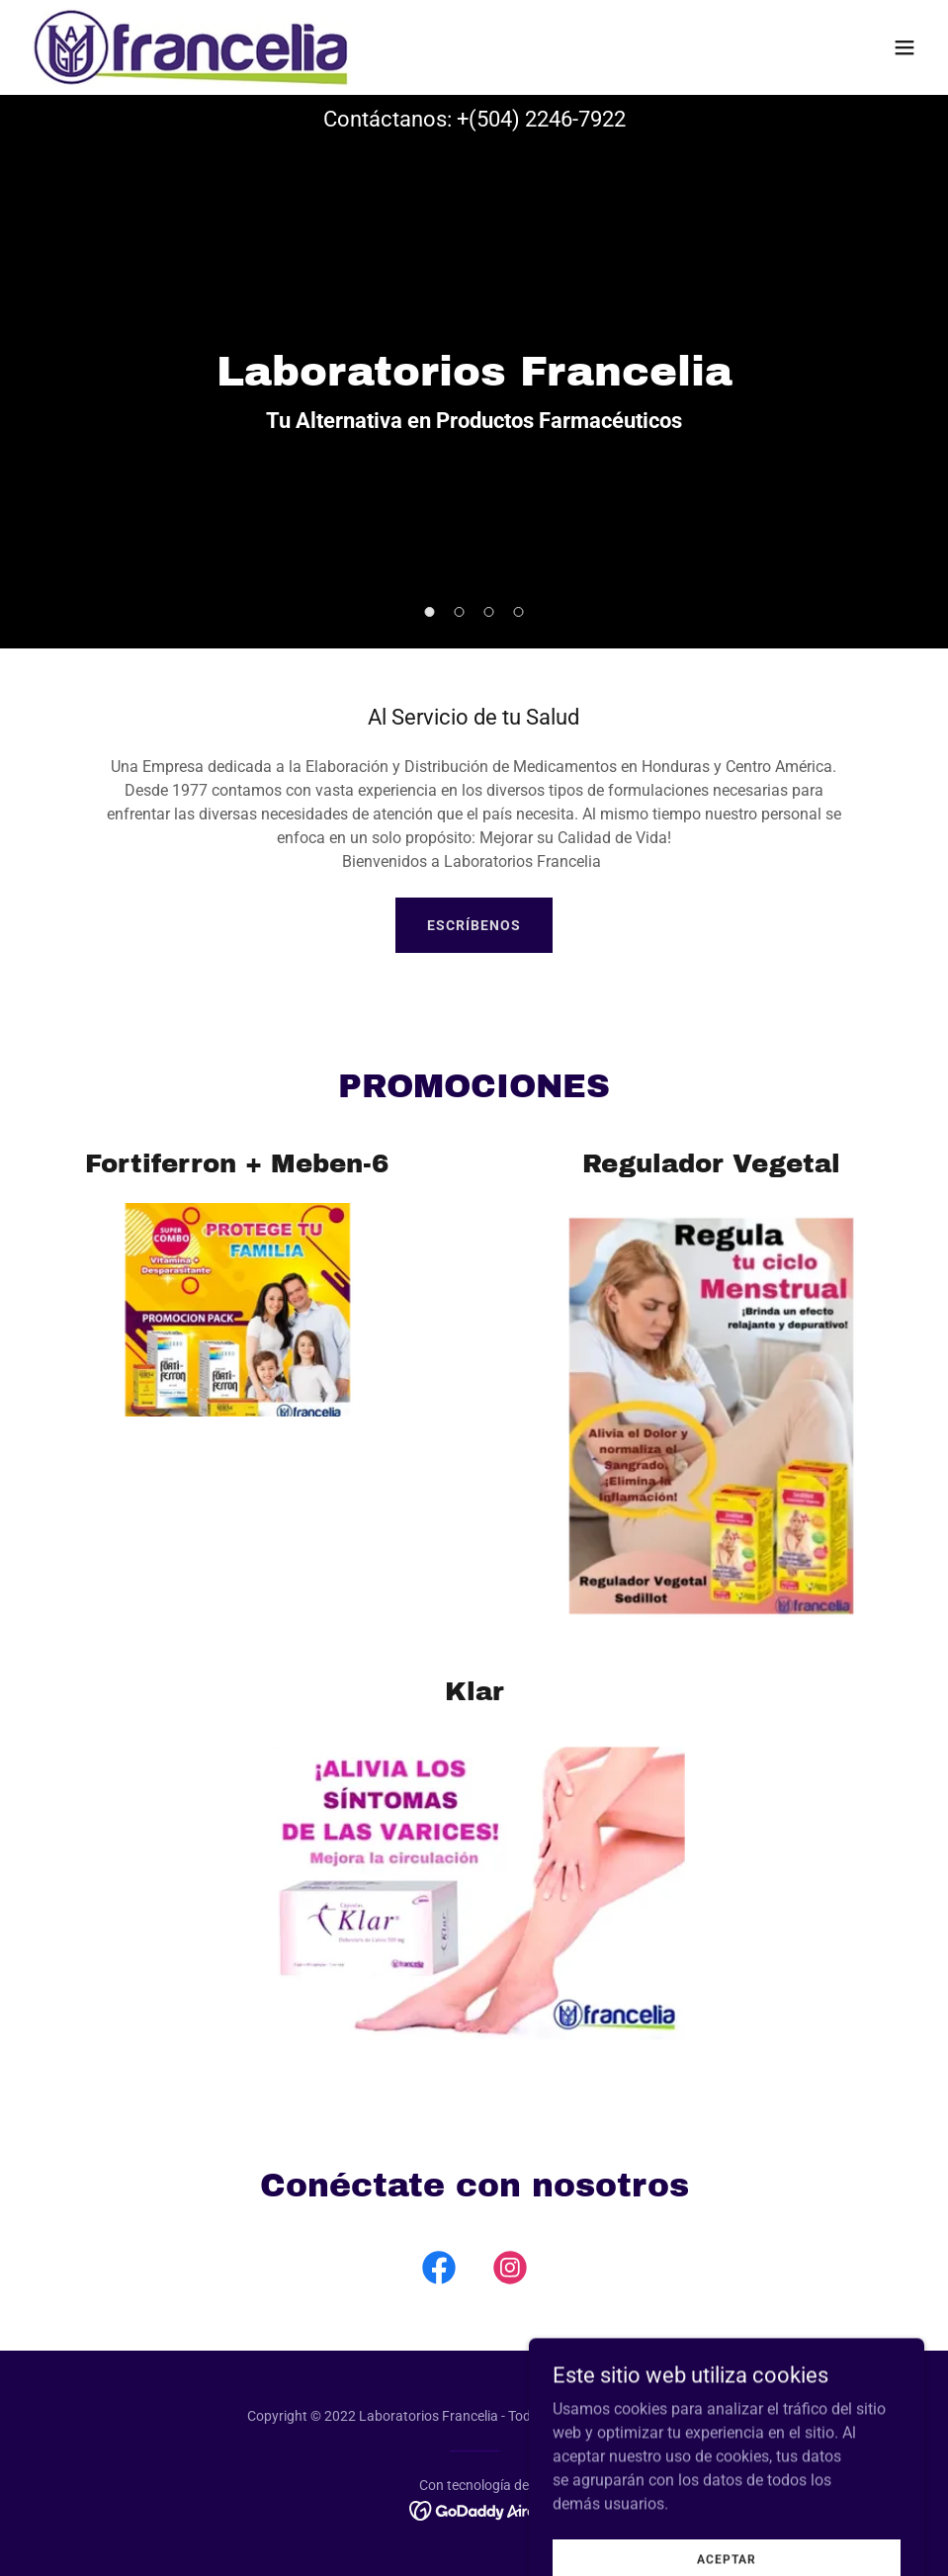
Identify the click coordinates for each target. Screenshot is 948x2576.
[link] (191, 47)
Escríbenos (474, 925)
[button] (904, 47)
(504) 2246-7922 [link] (547, 119)
